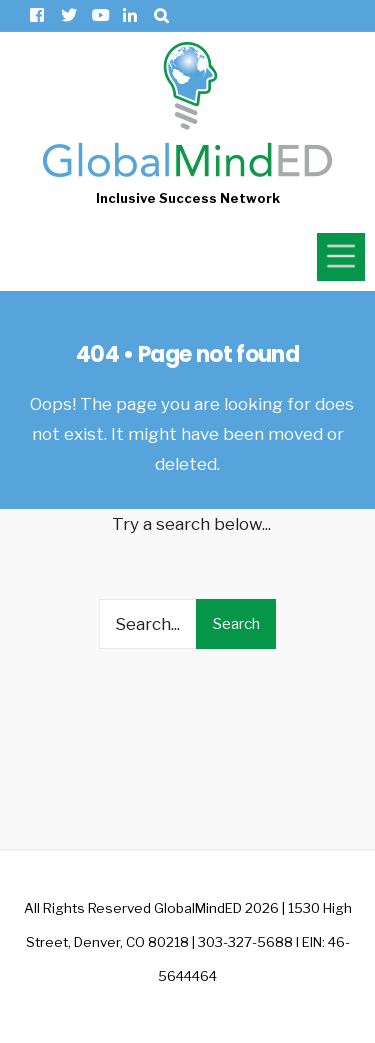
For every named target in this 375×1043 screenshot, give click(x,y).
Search (236, 624)
